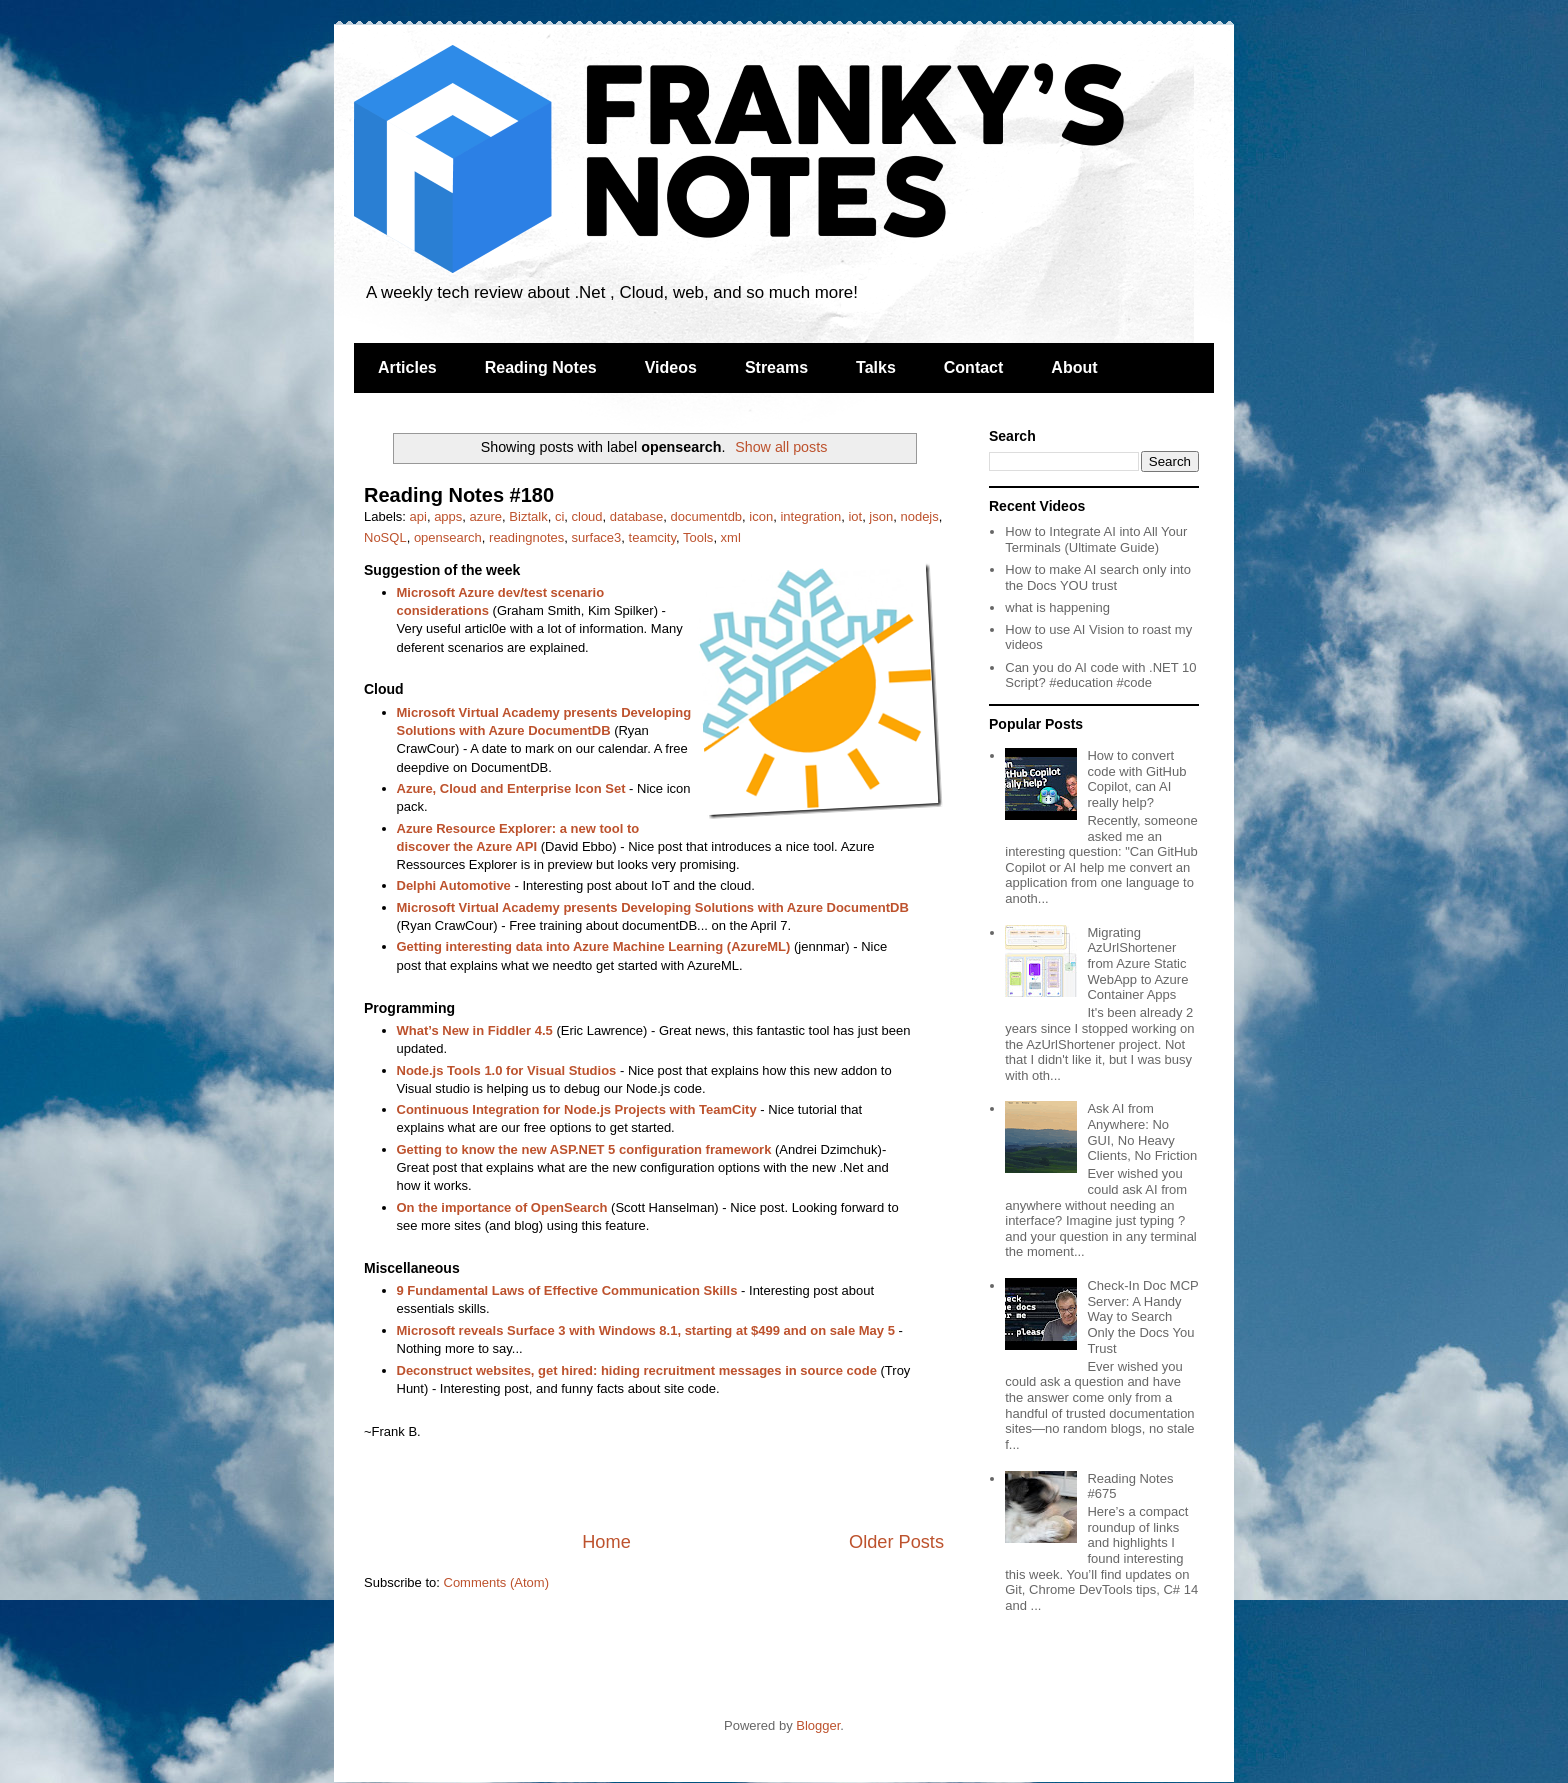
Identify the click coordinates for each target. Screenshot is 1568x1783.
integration (810, 516)
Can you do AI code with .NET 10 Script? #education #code (1100, 675)
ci (559, 516)
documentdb (707, 516)
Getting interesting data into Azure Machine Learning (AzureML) (594, 946)
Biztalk (528, 516)
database (637, 516)
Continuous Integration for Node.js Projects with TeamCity (577, 1109)
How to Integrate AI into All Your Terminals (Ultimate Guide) (1096, 539)
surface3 (596, 537)
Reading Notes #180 (459, 495)
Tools (698, 537)
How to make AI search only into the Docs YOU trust (1098, 577)
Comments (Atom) (496, 1582)
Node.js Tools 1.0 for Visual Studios (507, 1070)
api (418, 516)
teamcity (652, 537)
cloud (587, 516)
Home (606, 1542)
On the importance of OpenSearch (502, 1207)
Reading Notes (541, 367)
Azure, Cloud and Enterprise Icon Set (511, 788)
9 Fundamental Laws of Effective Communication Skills (567, 1290)
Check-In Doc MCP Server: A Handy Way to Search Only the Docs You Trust (1142, 1316)
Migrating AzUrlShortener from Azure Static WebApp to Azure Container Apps (1137, 963)
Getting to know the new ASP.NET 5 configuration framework (584, 1149)
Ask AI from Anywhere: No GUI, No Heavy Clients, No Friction (1142, 1132)
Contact (974, 367)
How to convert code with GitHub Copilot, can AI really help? (1136, 779)
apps (448, 516)
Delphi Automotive (454, 885)
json (881, 516)
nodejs (919, 516)
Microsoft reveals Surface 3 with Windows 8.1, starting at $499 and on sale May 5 (646, 1330)
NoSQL (385, 537)
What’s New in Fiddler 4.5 (475, 1030)
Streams (776, 367)
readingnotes (526, 537)
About (1074, 367)
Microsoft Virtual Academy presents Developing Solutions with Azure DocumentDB (653, 907)
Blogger (818, 1725)
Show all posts (781, 447)
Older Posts (896, 1542)
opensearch (448, 537)
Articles (407, 367)
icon (761, 516)
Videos (671, 367)
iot (855, 516)
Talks (876, 367)
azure (486, 516)
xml (731, 537)
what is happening (1057, 607)
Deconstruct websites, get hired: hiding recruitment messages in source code (637, 1370)
